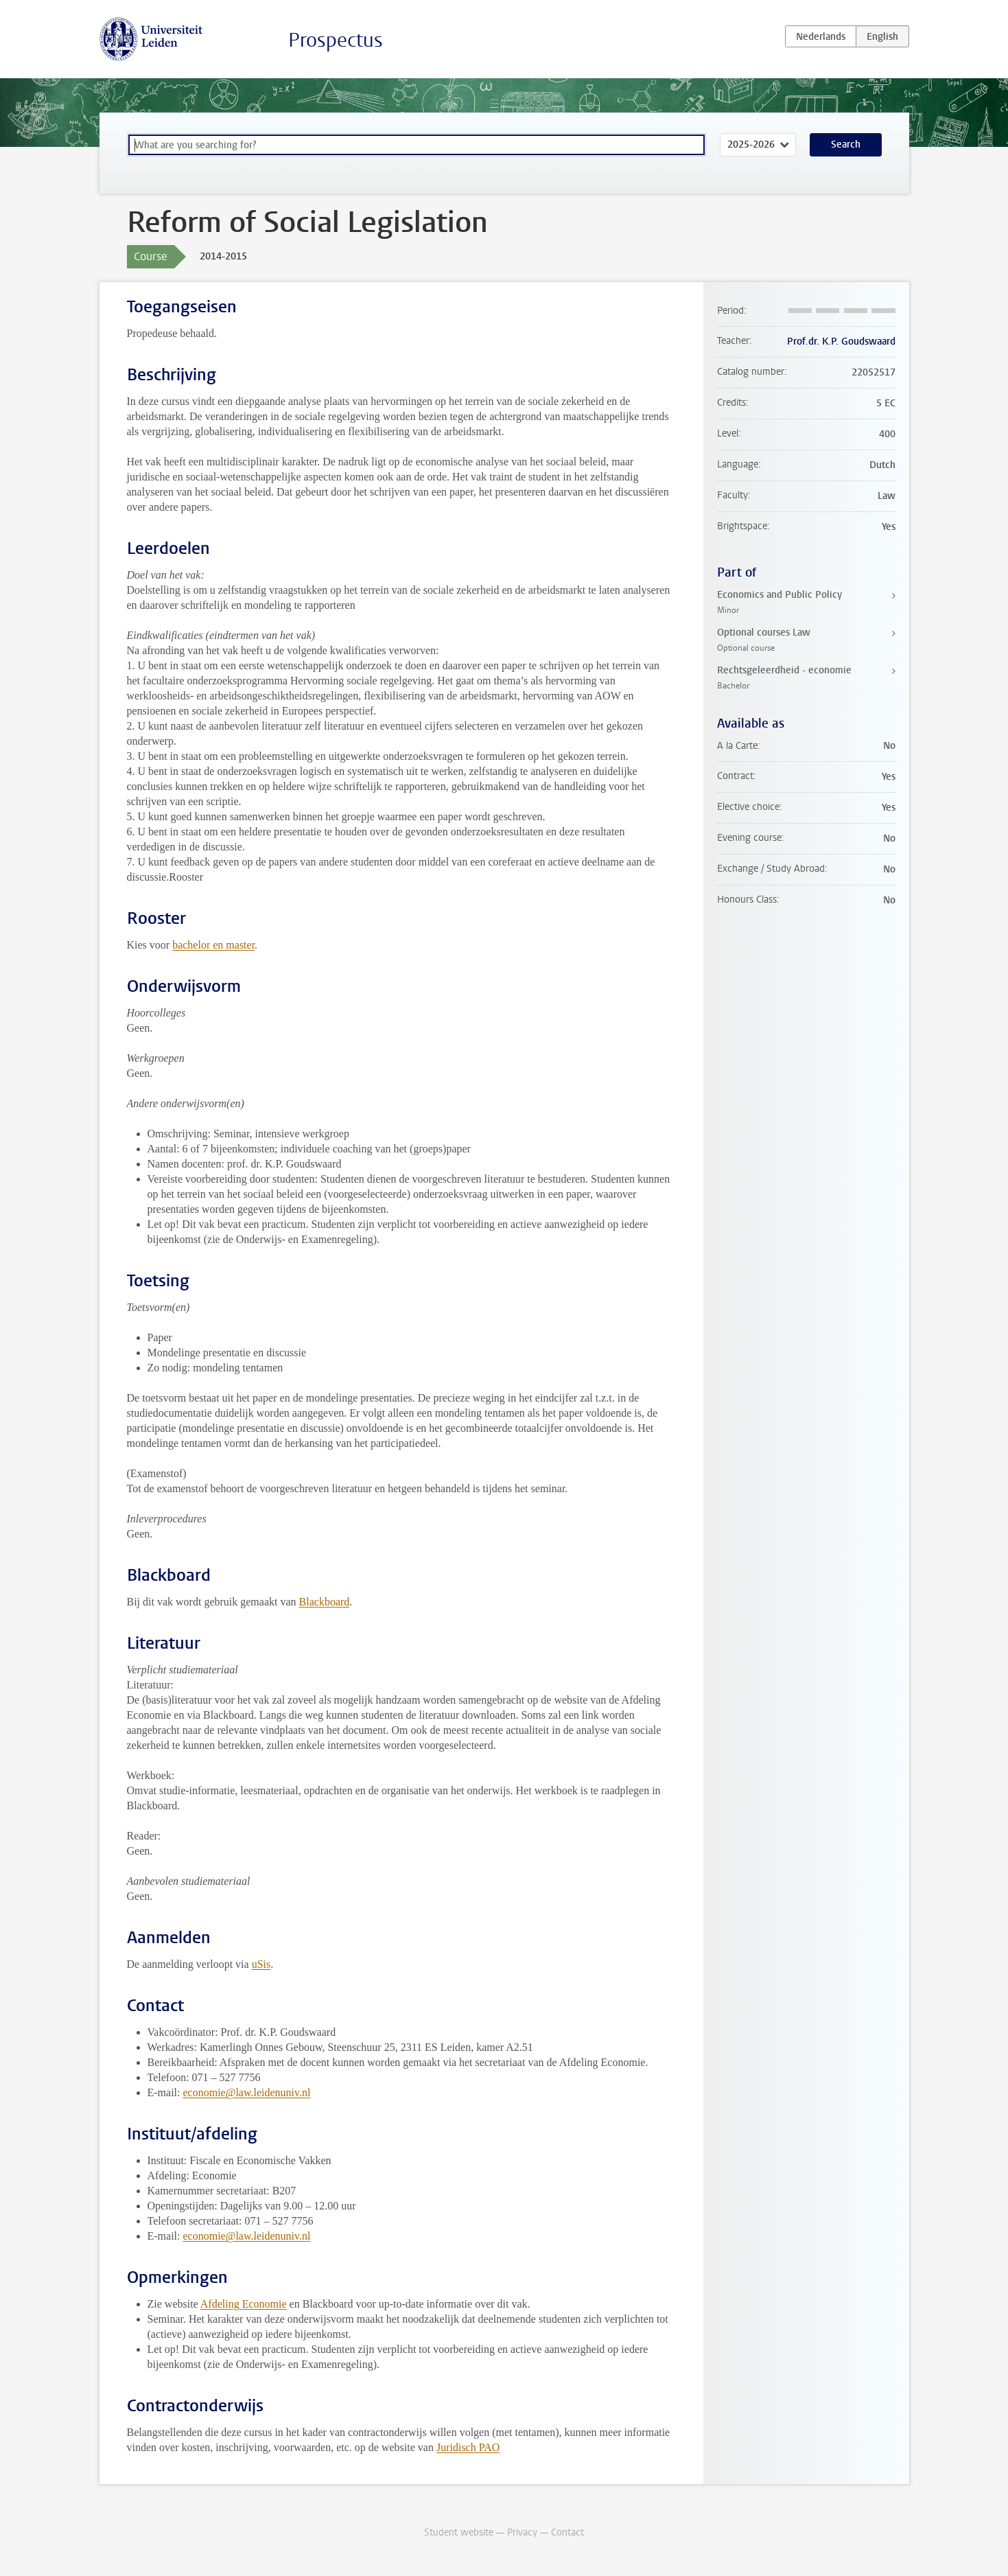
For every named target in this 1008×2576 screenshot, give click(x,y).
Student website (458, 2532)
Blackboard (324, 1602)
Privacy (522, 2532)
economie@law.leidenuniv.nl (246, 2092)
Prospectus (335, 40)
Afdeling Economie (243, 2304)
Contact (567, 2532)
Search (845, 144)
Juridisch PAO (468, 2447)
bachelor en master (213, 945)
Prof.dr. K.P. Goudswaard (841, 341)
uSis (261, 1964)
